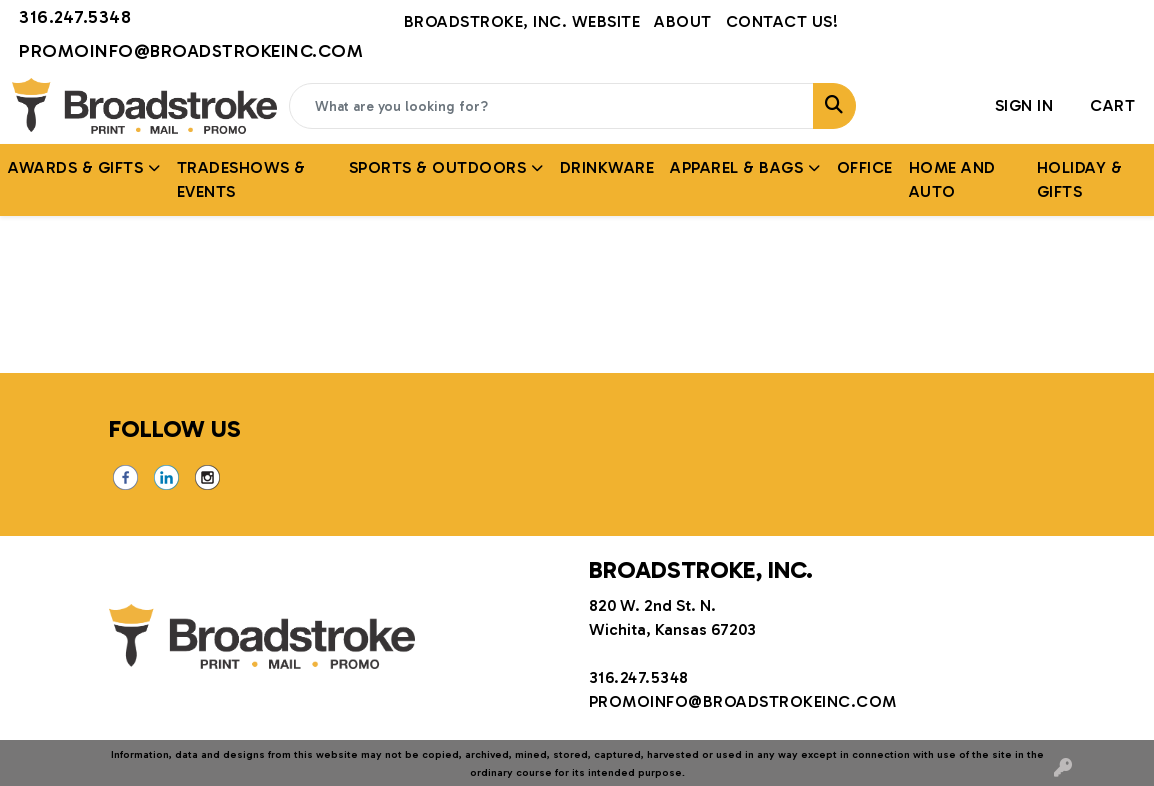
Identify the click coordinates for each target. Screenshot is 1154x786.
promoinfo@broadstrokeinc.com (191, 51)
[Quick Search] (551, 106)
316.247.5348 (75, 17)
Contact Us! (782, 21)
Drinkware (607, 167)
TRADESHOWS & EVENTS (241, 179)
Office (865, 167)
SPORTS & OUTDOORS (438, 167)
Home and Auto (952, 179)
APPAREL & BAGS (736, 167)
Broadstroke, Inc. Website (522, 21)
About (683, 21)
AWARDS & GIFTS (75, 167)
